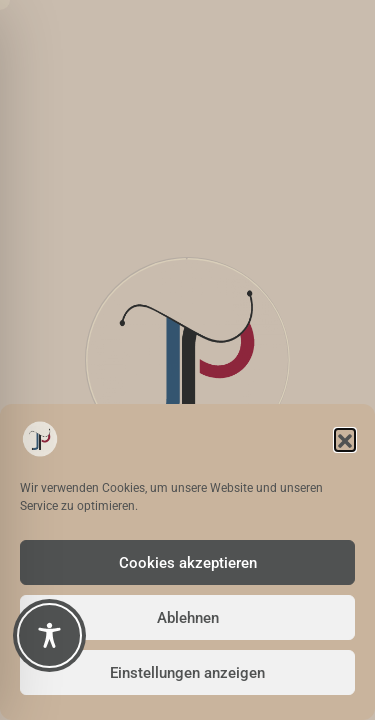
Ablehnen (188, 618)
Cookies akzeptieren (188, 563)
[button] (345, 439)
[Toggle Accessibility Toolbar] (49, 635)
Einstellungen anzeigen (187, 673)
